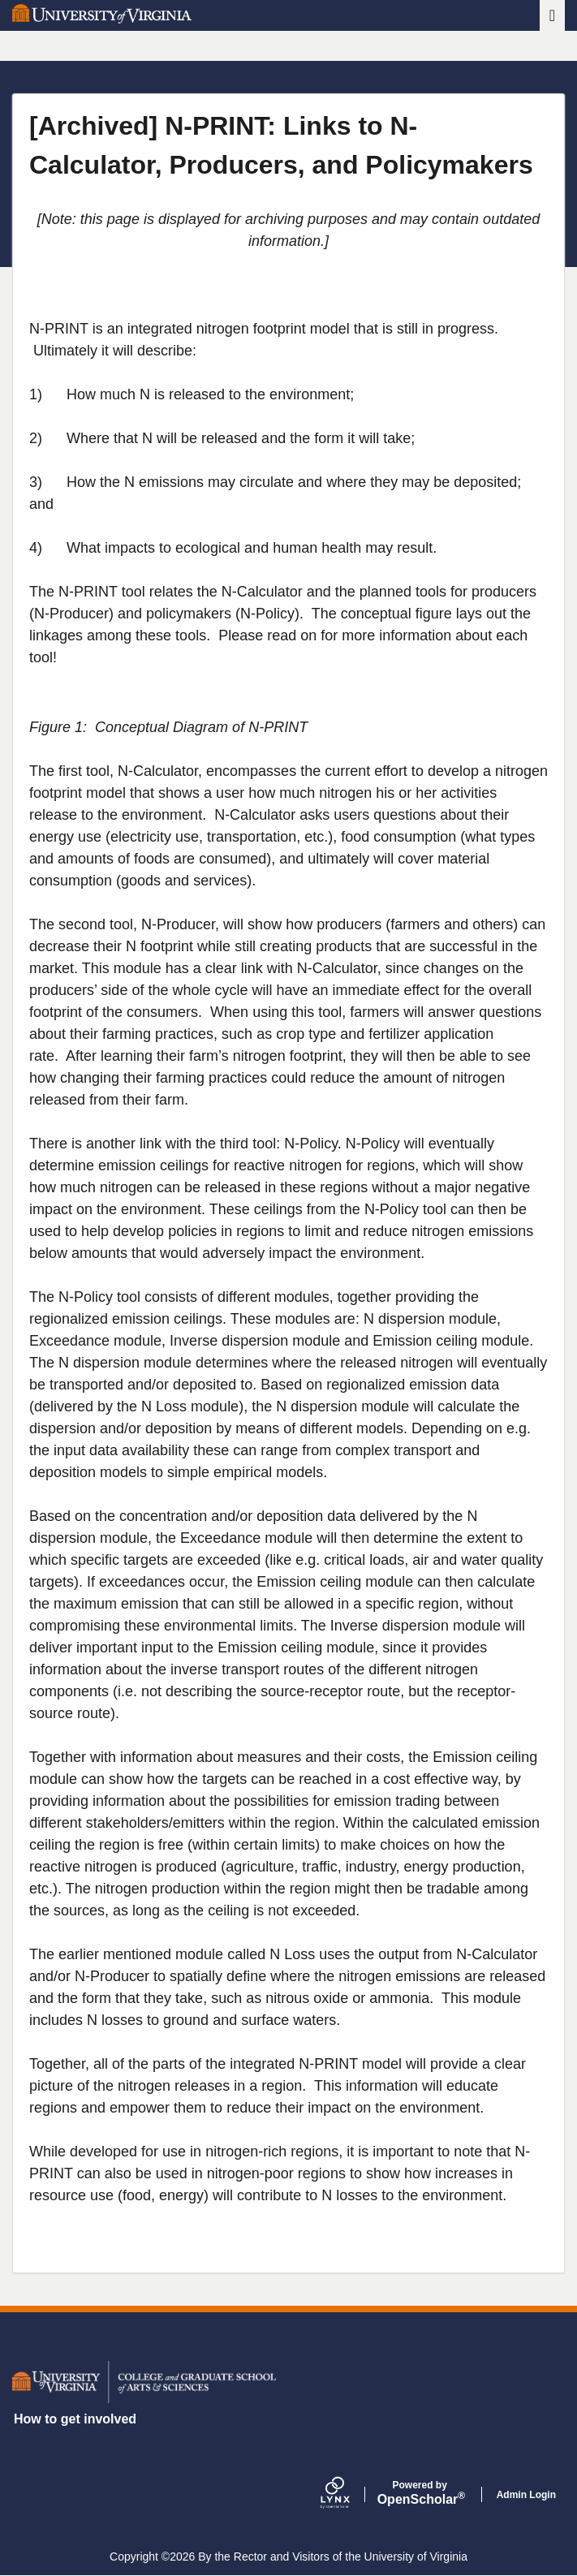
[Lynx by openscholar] (349, 2494)
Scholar (420, 2493)
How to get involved (75, 2419)
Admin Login (526, 2495)
